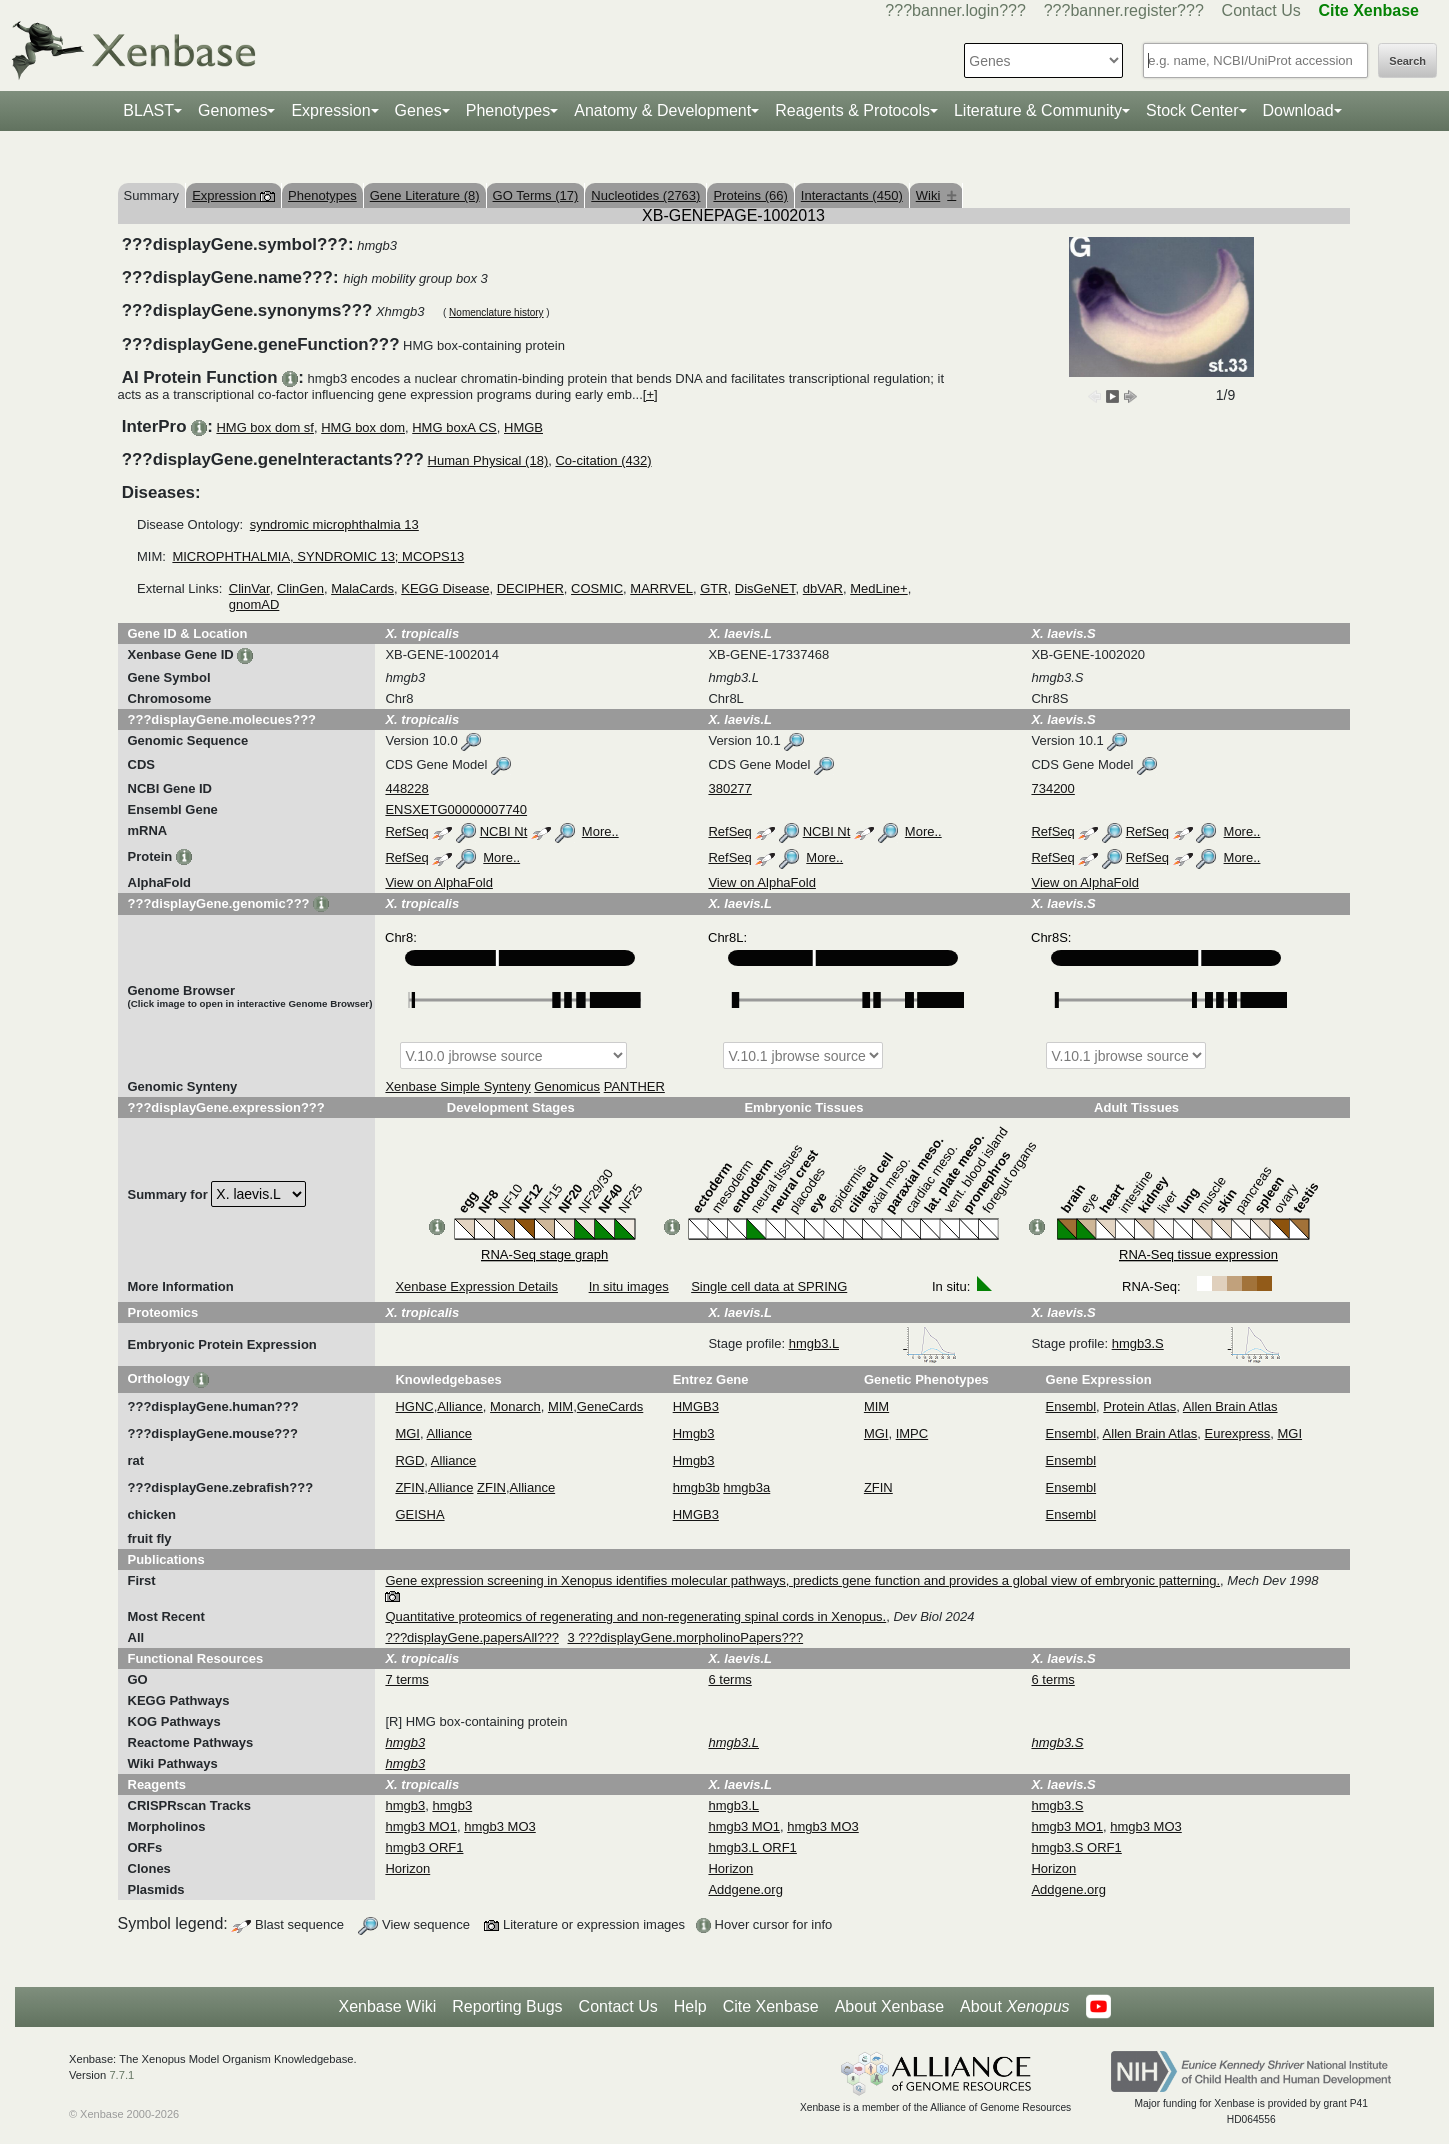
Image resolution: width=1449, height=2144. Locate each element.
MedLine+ (878, 588)
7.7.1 (121, 2075)
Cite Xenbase (771, 2006)
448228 (406, 788)
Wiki (936, 195)
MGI (407, 1433)
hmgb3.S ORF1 (1076, 1847)
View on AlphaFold (438, 882)
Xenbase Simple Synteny (457, 1086)
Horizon (407, 1868)
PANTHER (634, 1086)
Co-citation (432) (603, 460)
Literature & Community (1038, 110)
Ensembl (1071, 1406)
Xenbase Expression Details (476, 1286)
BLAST (148, 110)
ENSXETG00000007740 (456, 809)
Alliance (460, 1406)
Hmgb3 (694, 1433)
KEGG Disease (445, 588)
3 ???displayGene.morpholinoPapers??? (686, 1637)
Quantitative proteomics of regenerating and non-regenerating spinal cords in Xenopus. (635, 1616)
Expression (330, 110)
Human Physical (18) (488, 460)
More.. (600, 831)
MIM (560, 1406)
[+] (650, 394)
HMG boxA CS (454, 427)
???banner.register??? (1124, 10)
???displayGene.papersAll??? (471, 1637)
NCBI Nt (504, 831)
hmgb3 (405, 1805)
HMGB (523, 427)
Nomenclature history (496, 312)
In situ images (629, 1286)
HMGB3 (696, 1406)
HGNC (414, 1406)
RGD (409, 1460)
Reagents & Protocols (852, 110)
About (1014, 2007)
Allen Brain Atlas (1230, 1406)
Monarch (515, 1406)
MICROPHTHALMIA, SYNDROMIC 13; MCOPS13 (318, 556)
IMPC (912, 1433)
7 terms (406, 1679)
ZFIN (409, 1487)
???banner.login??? (955, 10)
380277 (729, 788)
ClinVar (249, 588)
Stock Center (1192, 110)
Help (690, 2006)
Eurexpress (1238, 1433)
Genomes (232, 110)
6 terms (729, 1679)
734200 (1052, 788)
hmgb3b (696, 1487)
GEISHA (419, 1514)
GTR (713, 588)
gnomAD (254, 604)
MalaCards (362, 588)
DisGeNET (765, 588)
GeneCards (610, 1406)
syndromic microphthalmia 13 (334, 524)
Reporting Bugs (507, 2006)
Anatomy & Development (662, 110)
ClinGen (300, 588)
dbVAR (823, 588)
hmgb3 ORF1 (424, 1847)
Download (1298, 110)
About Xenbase (889, 2006)
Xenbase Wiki (387, 2006)
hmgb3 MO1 (421, 1826)
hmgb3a (746, 1487)
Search (1407, 61)
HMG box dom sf (265, 427)
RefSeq (406, 831)
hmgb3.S (1197, 1343)
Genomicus (567, 1086)
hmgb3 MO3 (500, 1826)
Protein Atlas (1139, 1406)
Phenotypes (508, 110)
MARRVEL (661, 588)
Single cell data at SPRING (769, 1286)
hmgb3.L (873, 1343)
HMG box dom (363, 427)
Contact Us (1261, 10)
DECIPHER (530, 588)
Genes (418, 110)
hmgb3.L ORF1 (752, 1847)
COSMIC (597, 588)
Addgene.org (745, 1889)
